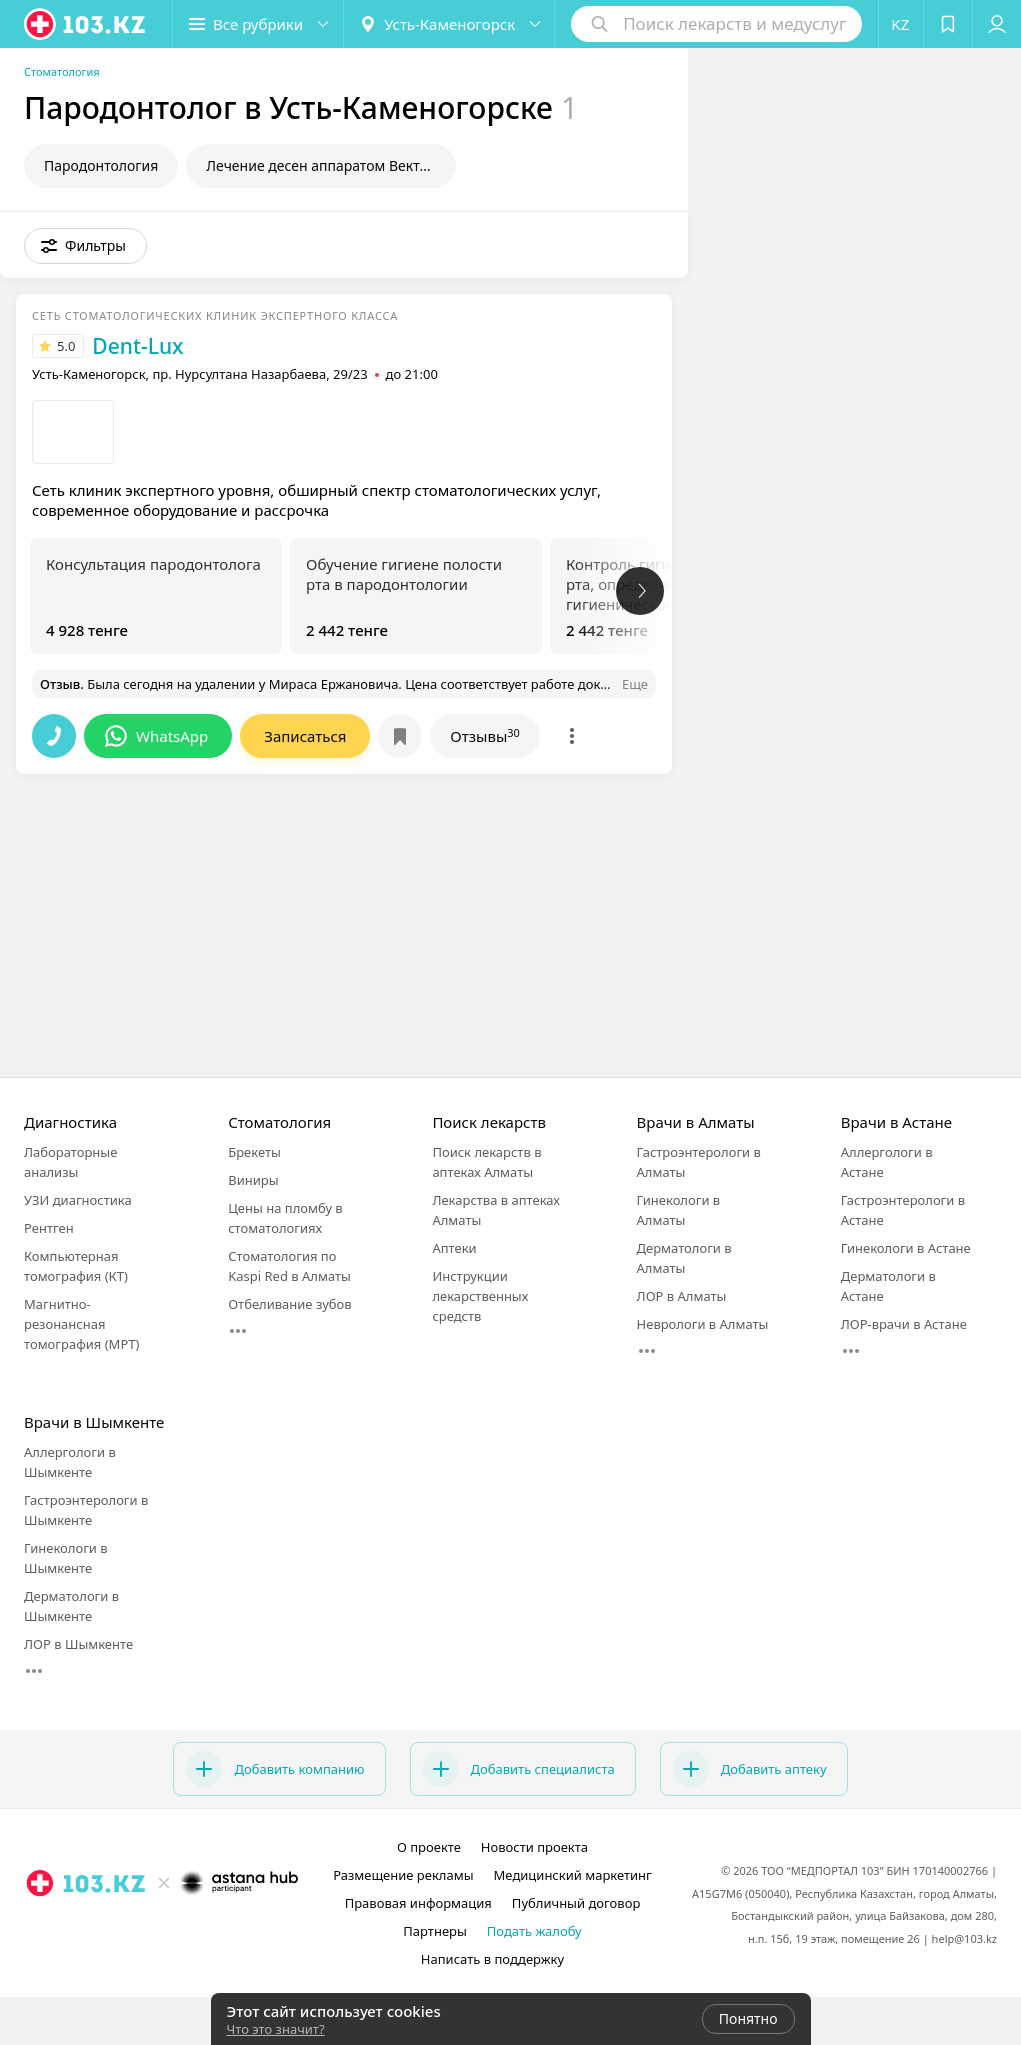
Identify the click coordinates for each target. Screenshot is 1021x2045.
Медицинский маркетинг (573, 1875)
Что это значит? (276, 2029)
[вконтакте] (191, 1927)
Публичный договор (576, 1903)
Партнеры (435, 1931)
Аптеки (454, 1248)
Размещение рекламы (403, 1875)
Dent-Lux (137, 346)
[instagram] (135, 1927)
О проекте (429, 1847)
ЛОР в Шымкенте (78, 1644)
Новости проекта (534, 1847)
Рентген (49, 1228)
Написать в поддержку (492, 1959)
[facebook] (163, 1927)
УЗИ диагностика (78, 1200)
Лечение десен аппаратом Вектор (321, 165)
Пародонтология (101, 165)
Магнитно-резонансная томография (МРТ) (81, 1324)
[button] (258, 24)
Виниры (253, 1180)
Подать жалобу (534, 1931)
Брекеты (254, 1152)
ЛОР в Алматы (682, 1296)
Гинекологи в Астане (906, 1248)
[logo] (86, 24)
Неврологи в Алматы (703, 1324)
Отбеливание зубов (289, 1304)
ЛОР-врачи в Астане (904, 1324)
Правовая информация (418, 1903)
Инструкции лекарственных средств (480, 1296)
